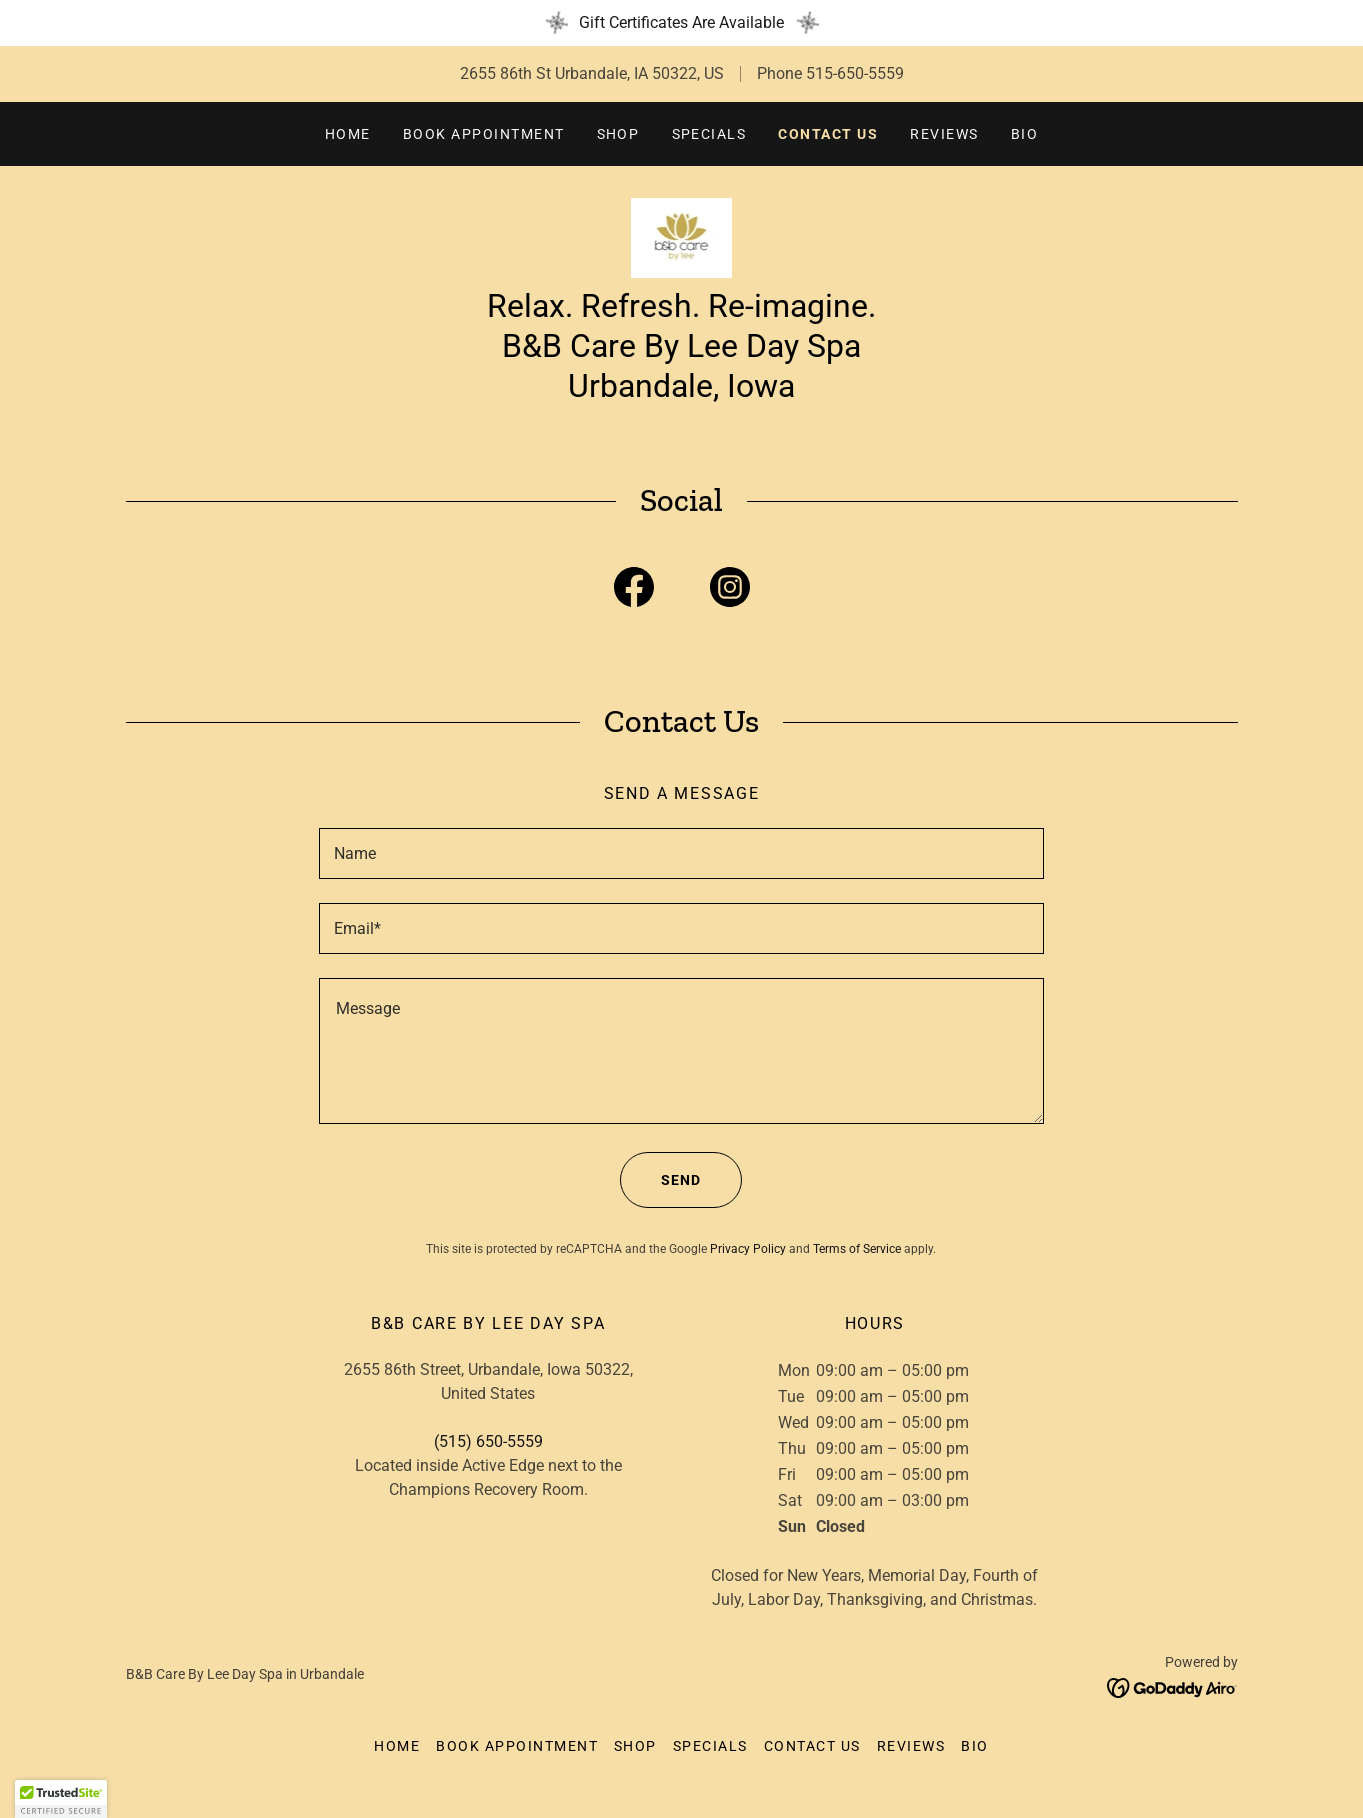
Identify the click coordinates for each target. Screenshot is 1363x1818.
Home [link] (348, 134)
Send (660, 1180)
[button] (61, 1799)
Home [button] (397, 1746)
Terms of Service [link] (857, 1249)
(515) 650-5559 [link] (488, 1441)
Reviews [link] (944, 134)
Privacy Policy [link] (748, 1249)
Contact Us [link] (828, 134)
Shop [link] (618, 134)
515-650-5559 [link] (855, 73)
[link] (682, 236)
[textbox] (681, 853)
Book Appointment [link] (484, 134)
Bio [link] (1025, 134)
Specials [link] (709, 134)
